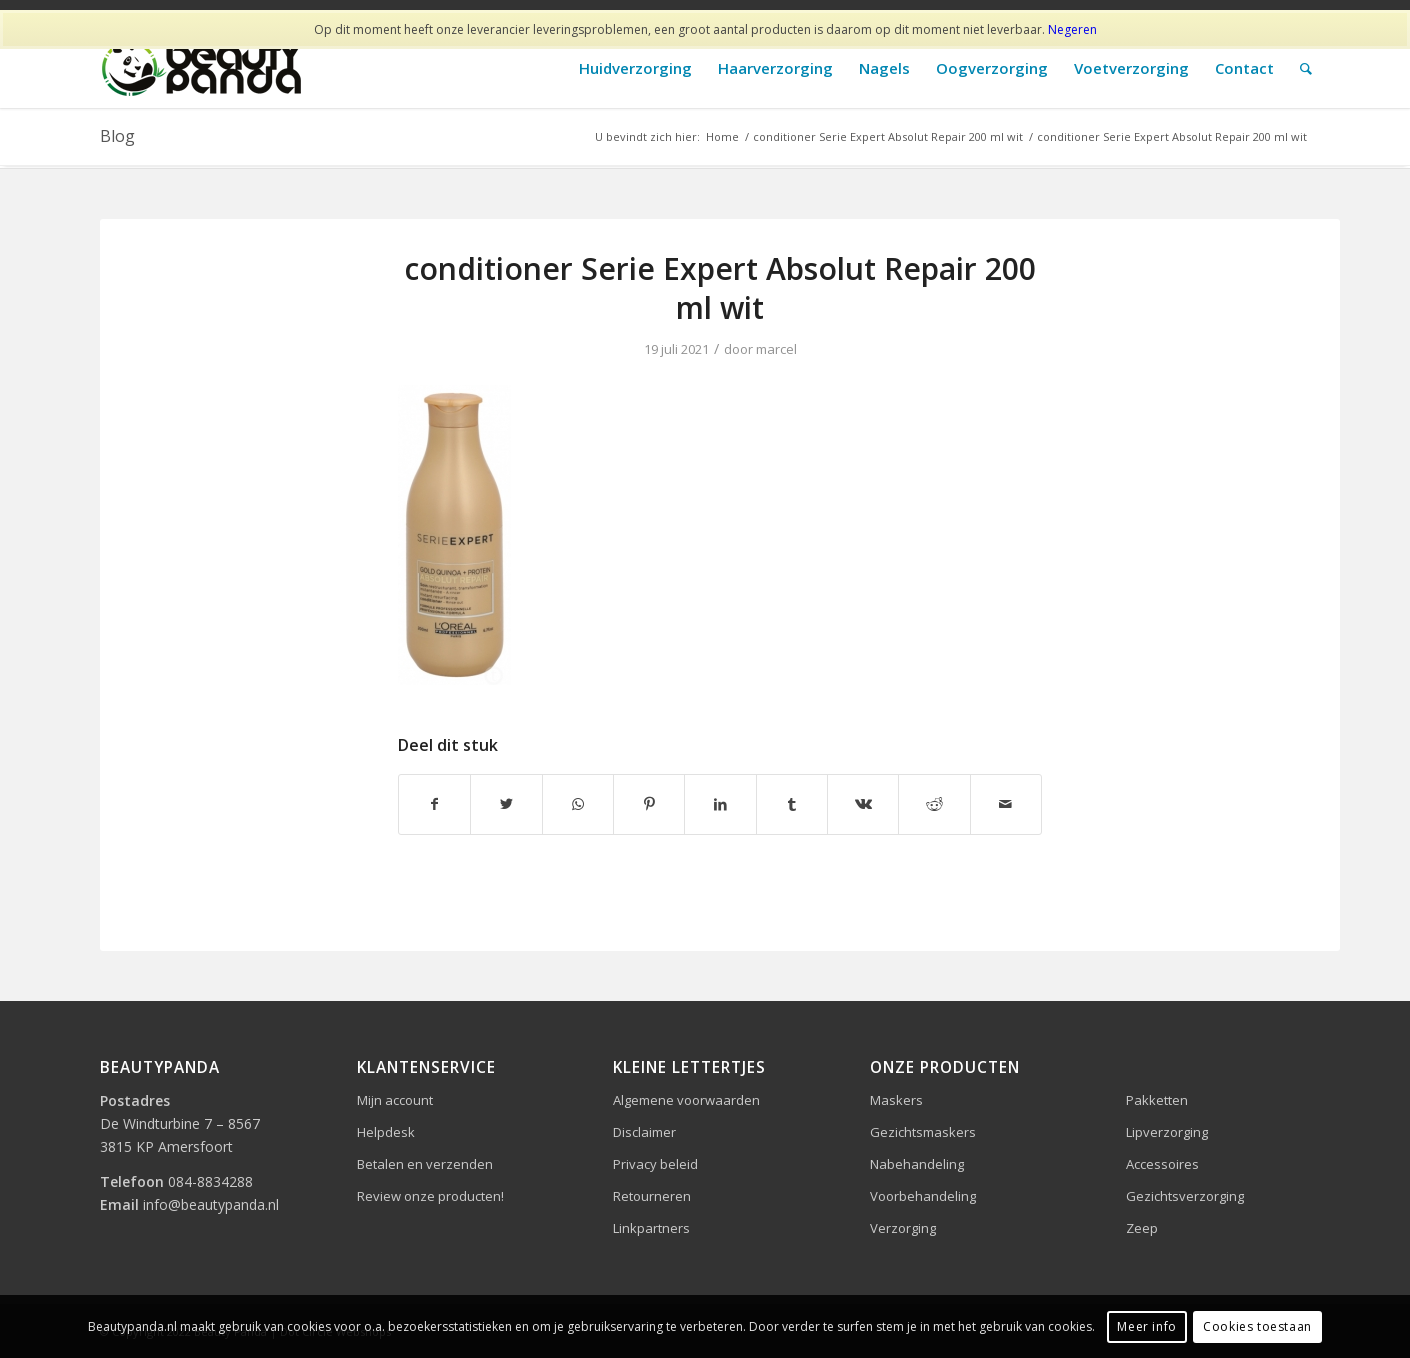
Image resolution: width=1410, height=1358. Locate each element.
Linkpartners (651, 1228)
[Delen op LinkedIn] (720, 804)
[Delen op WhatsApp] (578, 804)
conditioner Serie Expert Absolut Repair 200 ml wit (720, 288)
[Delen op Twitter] (506, 804)
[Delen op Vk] (863, 804)
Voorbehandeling (923, 1196)
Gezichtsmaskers (923, 1132)
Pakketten (1157, 1100)
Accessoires (1162, 1164)
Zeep (1142, 1228)
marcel (776, 349)
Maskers (896, 1100)
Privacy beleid (655, 1164)
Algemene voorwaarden (686, 1100)
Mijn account (395, 1100)
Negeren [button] (1072, 29)
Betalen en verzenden (425, 1164)
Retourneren (652, 1196)
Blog (117, 136)
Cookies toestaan (1257, 1326)
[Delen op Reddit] (934, 804)
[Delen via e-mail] (1006, 804)
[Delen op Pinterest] (649, 804)
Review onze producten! (430, 1196)
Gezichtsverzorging (1185, 1196)
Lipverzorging (1167, 1132)
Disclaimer (644, 1132)
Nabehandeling (917, 1164)
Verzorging (903, 1228)
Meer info (1146, 1326)
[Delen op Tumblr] (792, 804)
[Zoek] (1306, 68)
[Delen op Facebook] (434, 804)
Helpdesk (386, 1132)
